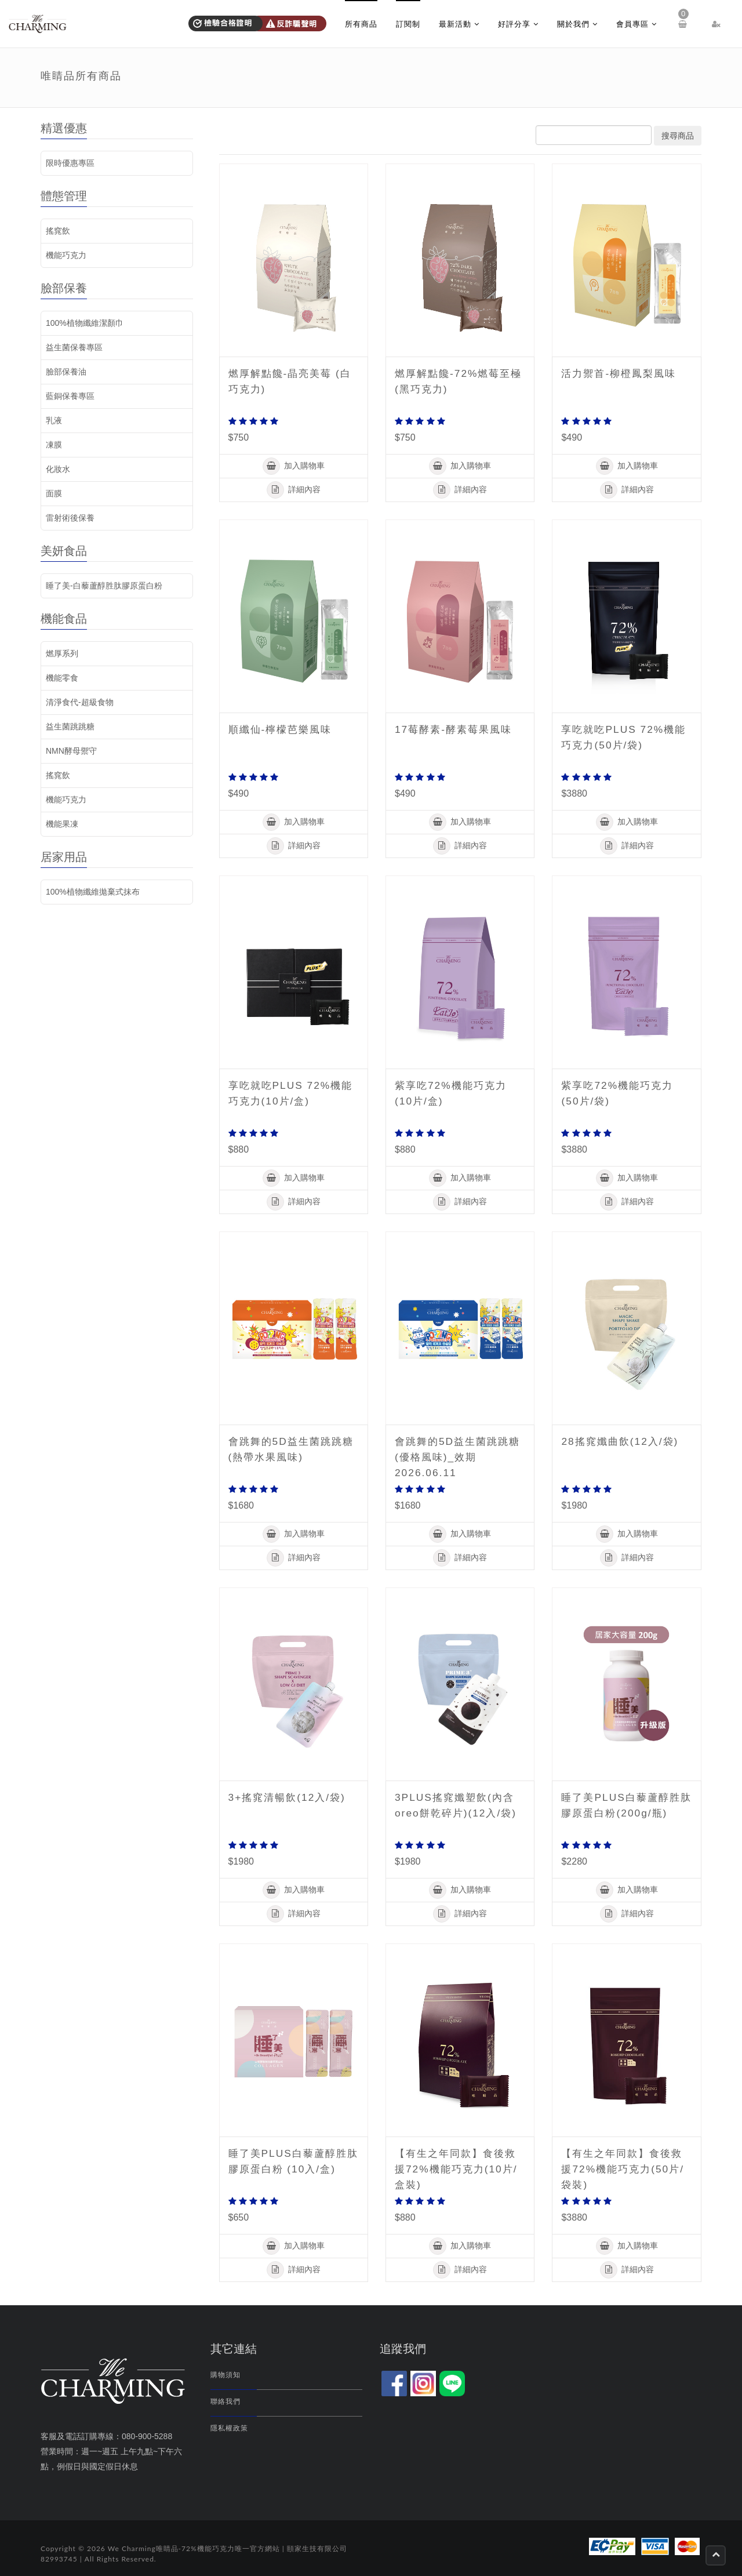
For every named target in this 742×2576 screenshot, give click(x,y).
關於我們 (577, 24)
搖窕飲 (58, 230)
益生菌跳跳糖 (70, 726)
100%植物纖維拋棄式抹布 (93, 891)
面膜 (54, 493)
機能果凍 (62, 824)
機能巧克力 (66, 255)
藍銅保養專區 (70, 396)
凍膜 (54, 444)
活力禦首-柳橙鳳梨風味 (621, 373)
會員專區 (636, 24)
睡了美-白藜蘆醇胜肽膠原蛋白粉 (104, 585)
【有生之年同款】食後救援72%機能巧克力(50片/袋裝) (625, 2169)
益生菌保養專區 (74, 347)
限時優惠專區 (70, 163)
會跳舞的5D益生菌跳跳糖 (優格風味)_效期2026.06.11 (455, 1457)
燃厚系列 (62, 653)
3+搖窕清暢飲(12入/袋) (289, 1797)
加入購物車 (294, 466)
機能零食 (62, 677)
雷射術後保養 (70, 517)
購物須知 (225, 2375)
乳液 (54, 420)
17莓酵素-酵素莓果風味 (456, 729)
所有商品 (361, 24)
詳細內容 (294, 490)
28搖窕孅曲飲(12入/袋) (622, 1441)
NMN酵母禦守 (71, 750)
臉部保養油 (66, 371)
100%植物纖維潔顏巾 (84, 323)
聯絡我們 (225, 2401)
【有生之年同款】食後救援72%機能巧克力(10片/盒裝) (459, 2169)
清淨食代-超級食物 (80, 702)
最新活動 (459, 24)
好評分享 (518, 24)
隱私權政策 (229, 2428)
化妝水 (58, 469)
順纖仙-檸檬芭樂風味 (282, 729)
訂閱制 (408, 24)
